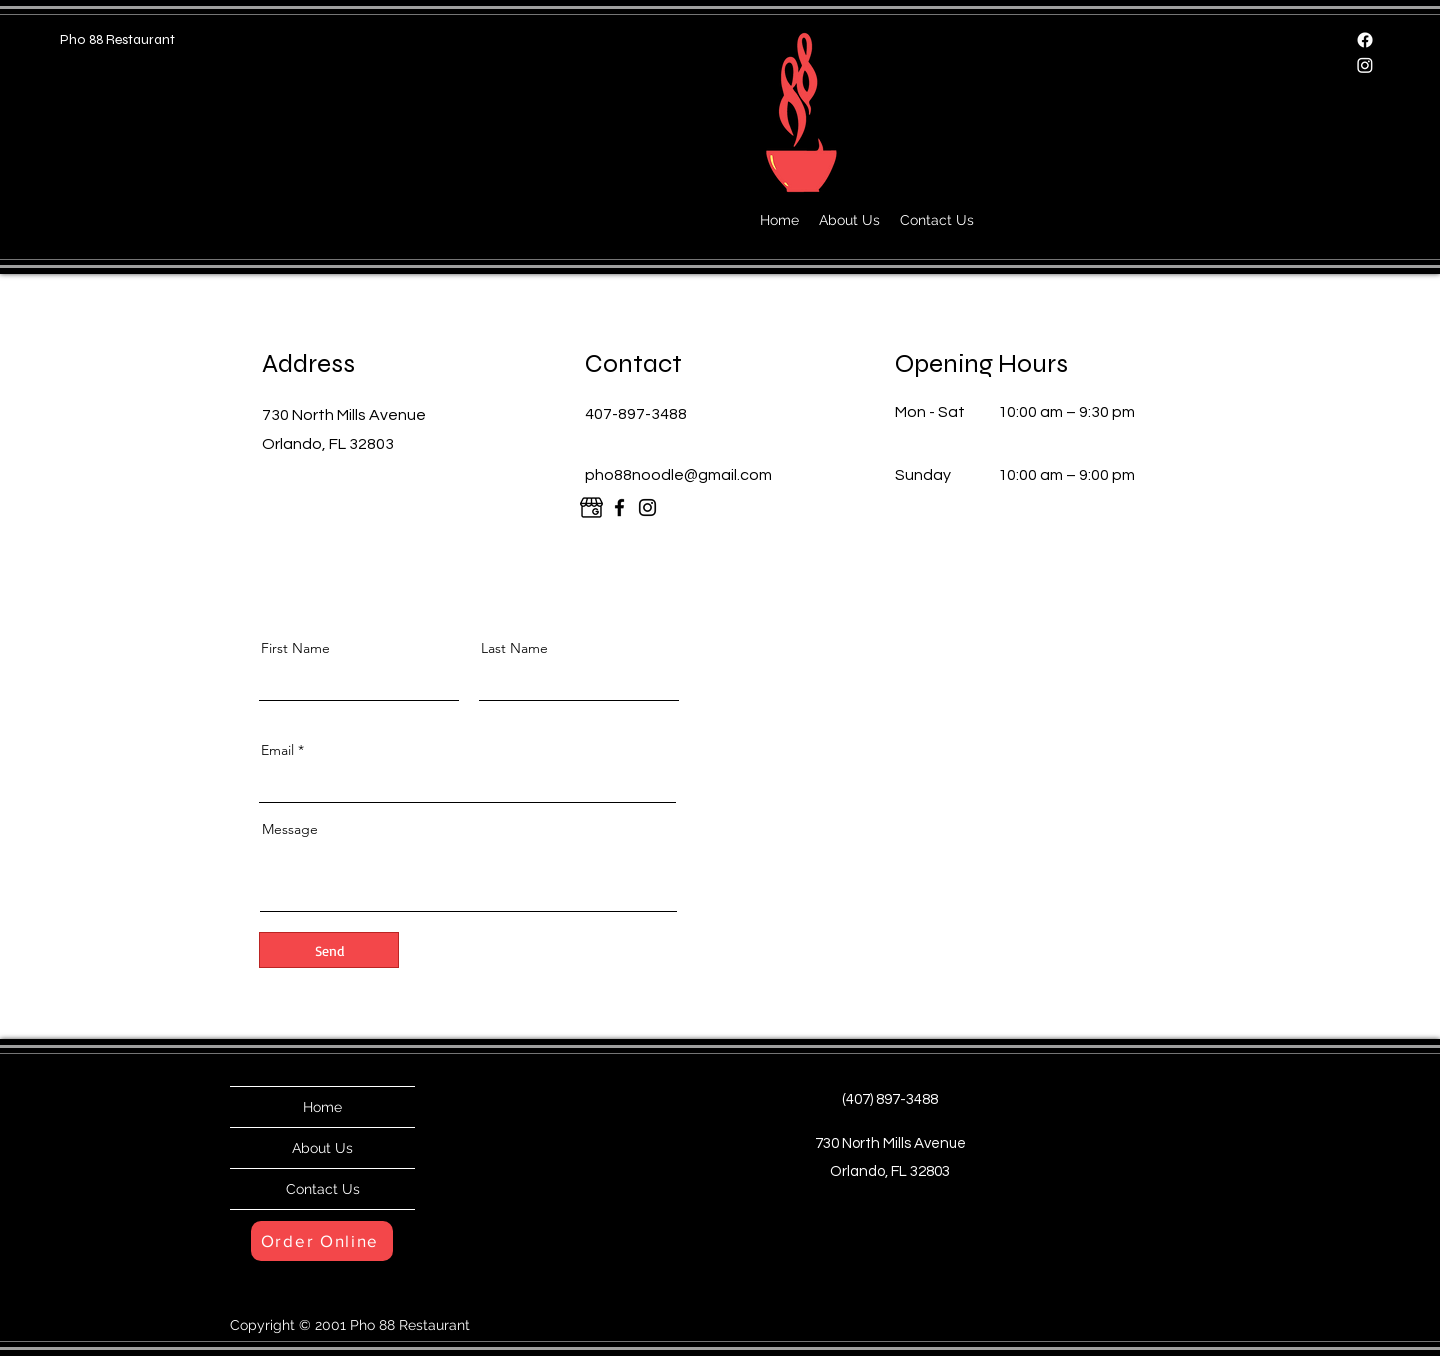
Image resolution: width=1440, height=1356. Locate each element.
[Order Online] (322, 1241)
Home (322, 1107)
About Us (322, 1148)
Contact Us (323, 1189)
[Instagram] (1365, 65)
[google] (591, 507)
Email (277, 750)
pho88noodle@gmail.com (678, 475)
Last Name (514, 648)
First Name (295, 648)
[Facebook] (1365, 40)
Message (290, 829)
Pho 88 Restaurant (117, 39)
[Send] (329, 950)
